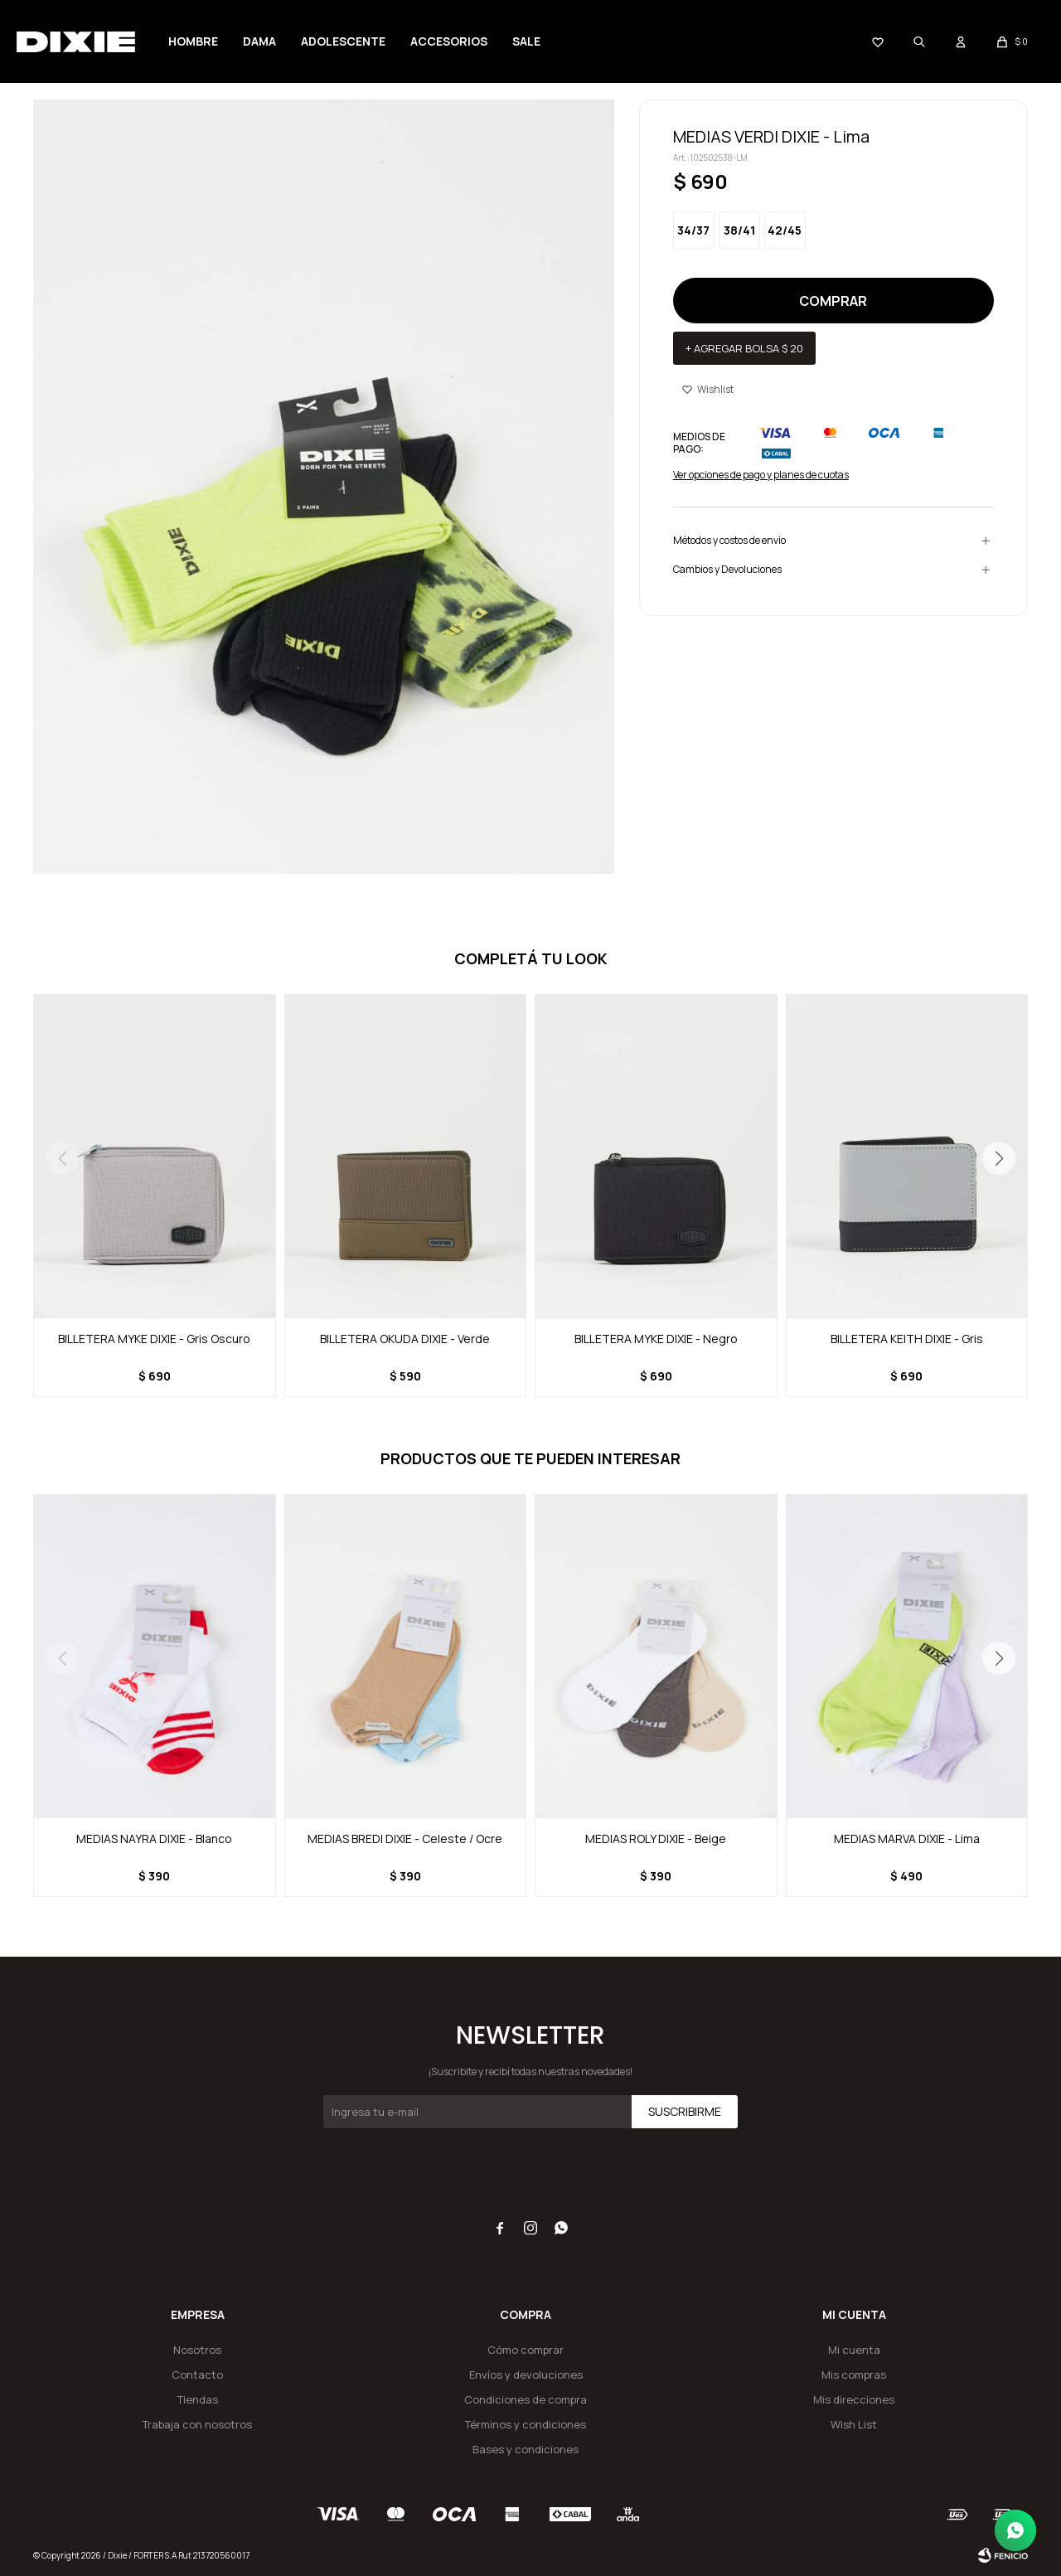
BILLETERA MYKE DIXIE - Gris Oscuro (154, 1338)
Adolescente (343, 41)
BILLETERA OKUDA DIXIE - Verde (405, 1338)
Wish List (854, 2424)
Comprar (833, 301)
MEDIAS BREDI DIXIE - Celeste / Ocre (405, 1838)
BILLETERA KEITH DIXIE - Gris (907, 1338)
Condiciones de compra (525, 2399)
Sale (526, 41)
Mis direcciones (853, 2399)
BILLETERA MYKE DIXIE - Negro (656, 1338)
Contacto (197, 2374)
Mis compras (853, 2374)
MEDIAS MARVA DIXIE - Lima (907, 1838)
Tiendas (197, 2399)
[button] (999, 1158)
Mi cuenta (854, 2349)
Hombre (193, 41)
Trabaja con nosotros (197, 2424)
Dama (259, 41)
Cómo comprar (525, 2349)
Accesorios (448, 41)
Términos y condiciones (525, 2424)
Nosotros (197, 2349)
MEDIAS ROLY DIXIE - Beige (655, 1838)
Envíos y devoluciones (526, 2374)
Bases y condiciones (525, 2449)
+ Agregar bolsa (744, 348)
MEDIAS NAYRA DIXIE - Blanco (154, 1838)
